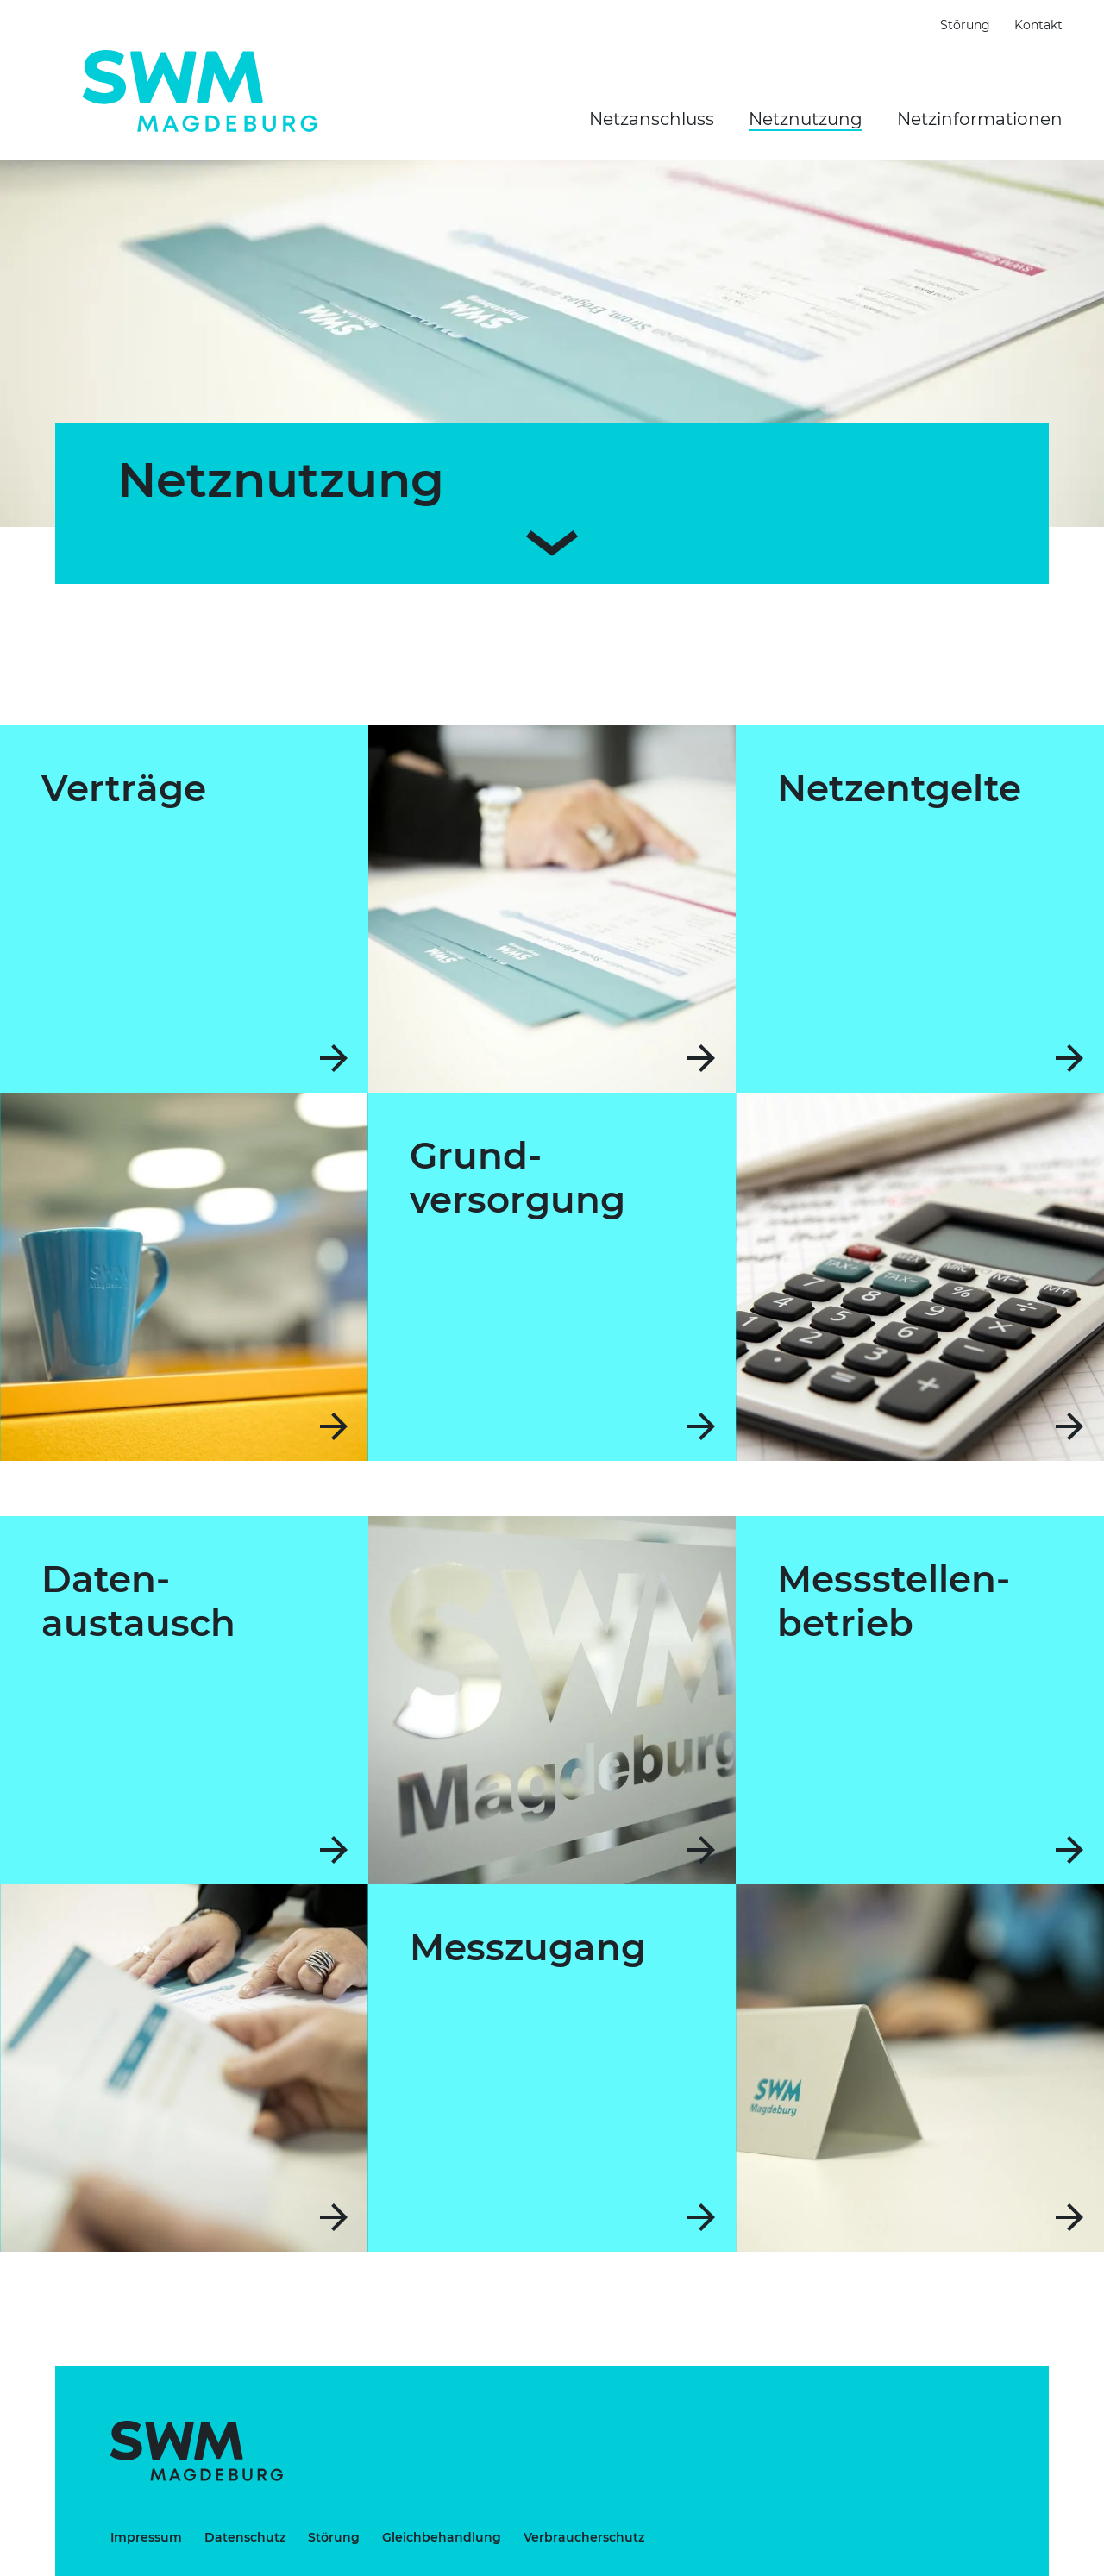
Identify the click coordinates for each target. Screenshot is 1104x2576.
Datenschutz (244, 2537)
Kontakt (1038, 25)
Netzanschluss (651, 119)
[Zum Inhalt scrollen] (552, 539)
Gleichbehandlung (441, 2537)
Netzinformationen (980, 119)
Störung (965, 25)
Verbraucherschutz (584, 2537)
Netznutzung (805, 119)
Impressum (146, 2537)
